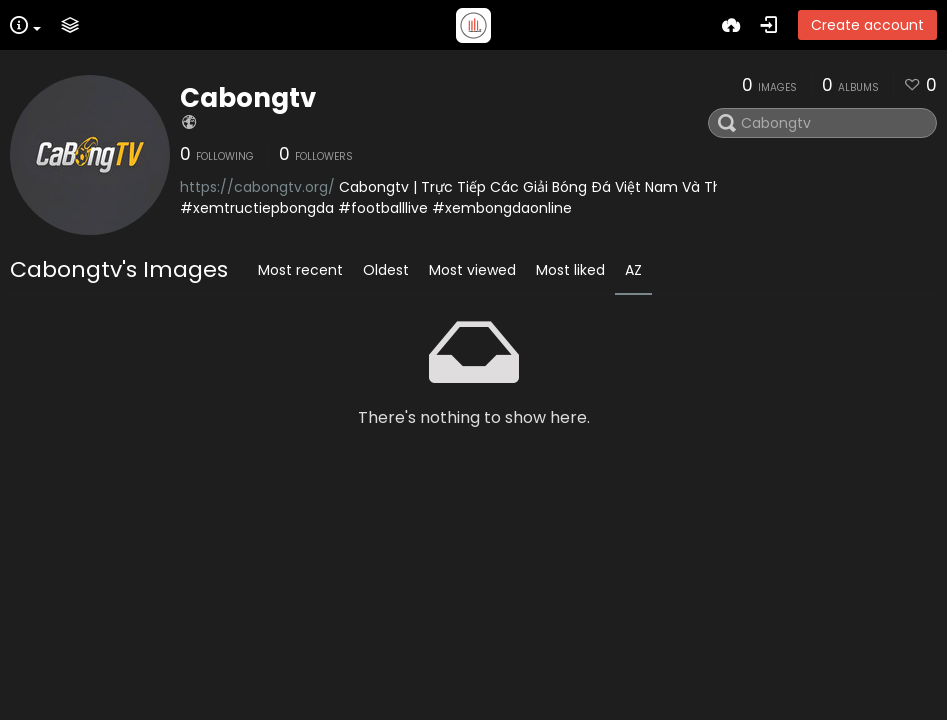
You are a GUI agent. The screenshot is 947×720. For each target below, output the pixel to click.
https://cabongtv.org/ (257, 187)
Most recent (300, 270)
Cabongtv (248, 98)
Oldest (386, 270)
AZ (633, 270)
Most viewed (472, 270)
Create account (867, 25)
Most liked (570, 270)
